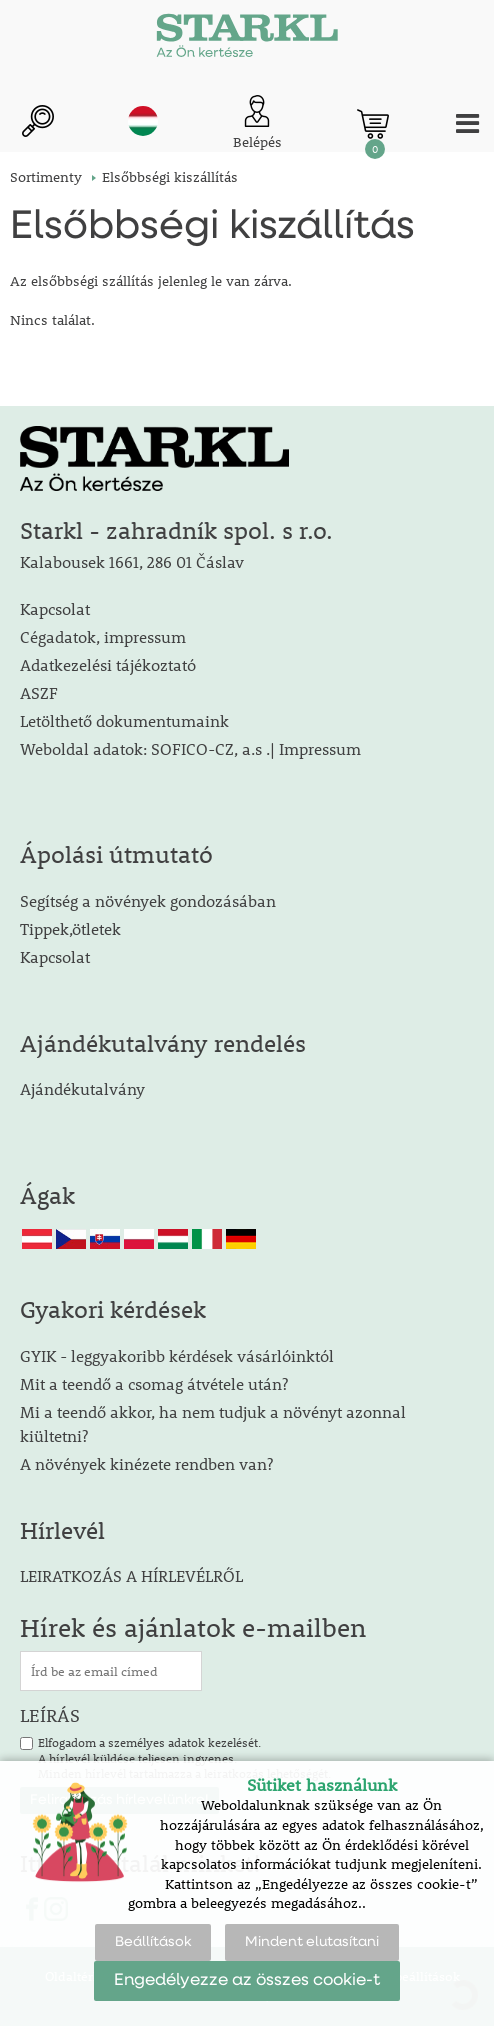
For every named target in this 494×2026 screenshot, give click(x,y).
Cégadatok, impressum (103, 636)
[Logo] (247, 40)
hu (143, 121)
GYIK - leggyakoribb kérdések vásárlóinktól (177, 1355)
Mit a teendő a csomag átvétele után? (154, 1383)
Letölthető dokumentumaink (124, 720)
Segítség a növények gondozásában (148, 900)
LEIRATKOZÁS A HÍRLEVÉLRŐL (131, 1575)
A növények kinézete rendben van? (146, 1463)
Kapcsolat (55, 608)
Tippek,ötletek (70, 928)
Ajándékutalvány (82, 1088)
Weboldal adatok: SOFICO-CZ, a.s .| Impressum (190, 748)
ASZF (39, 692)
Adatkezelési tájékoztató (108, 664)
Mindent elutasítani (312, 1942)
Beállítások (153, 1942)
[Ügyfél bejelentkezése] (257, 123)
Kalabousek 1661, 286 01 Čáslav (132, 561)
